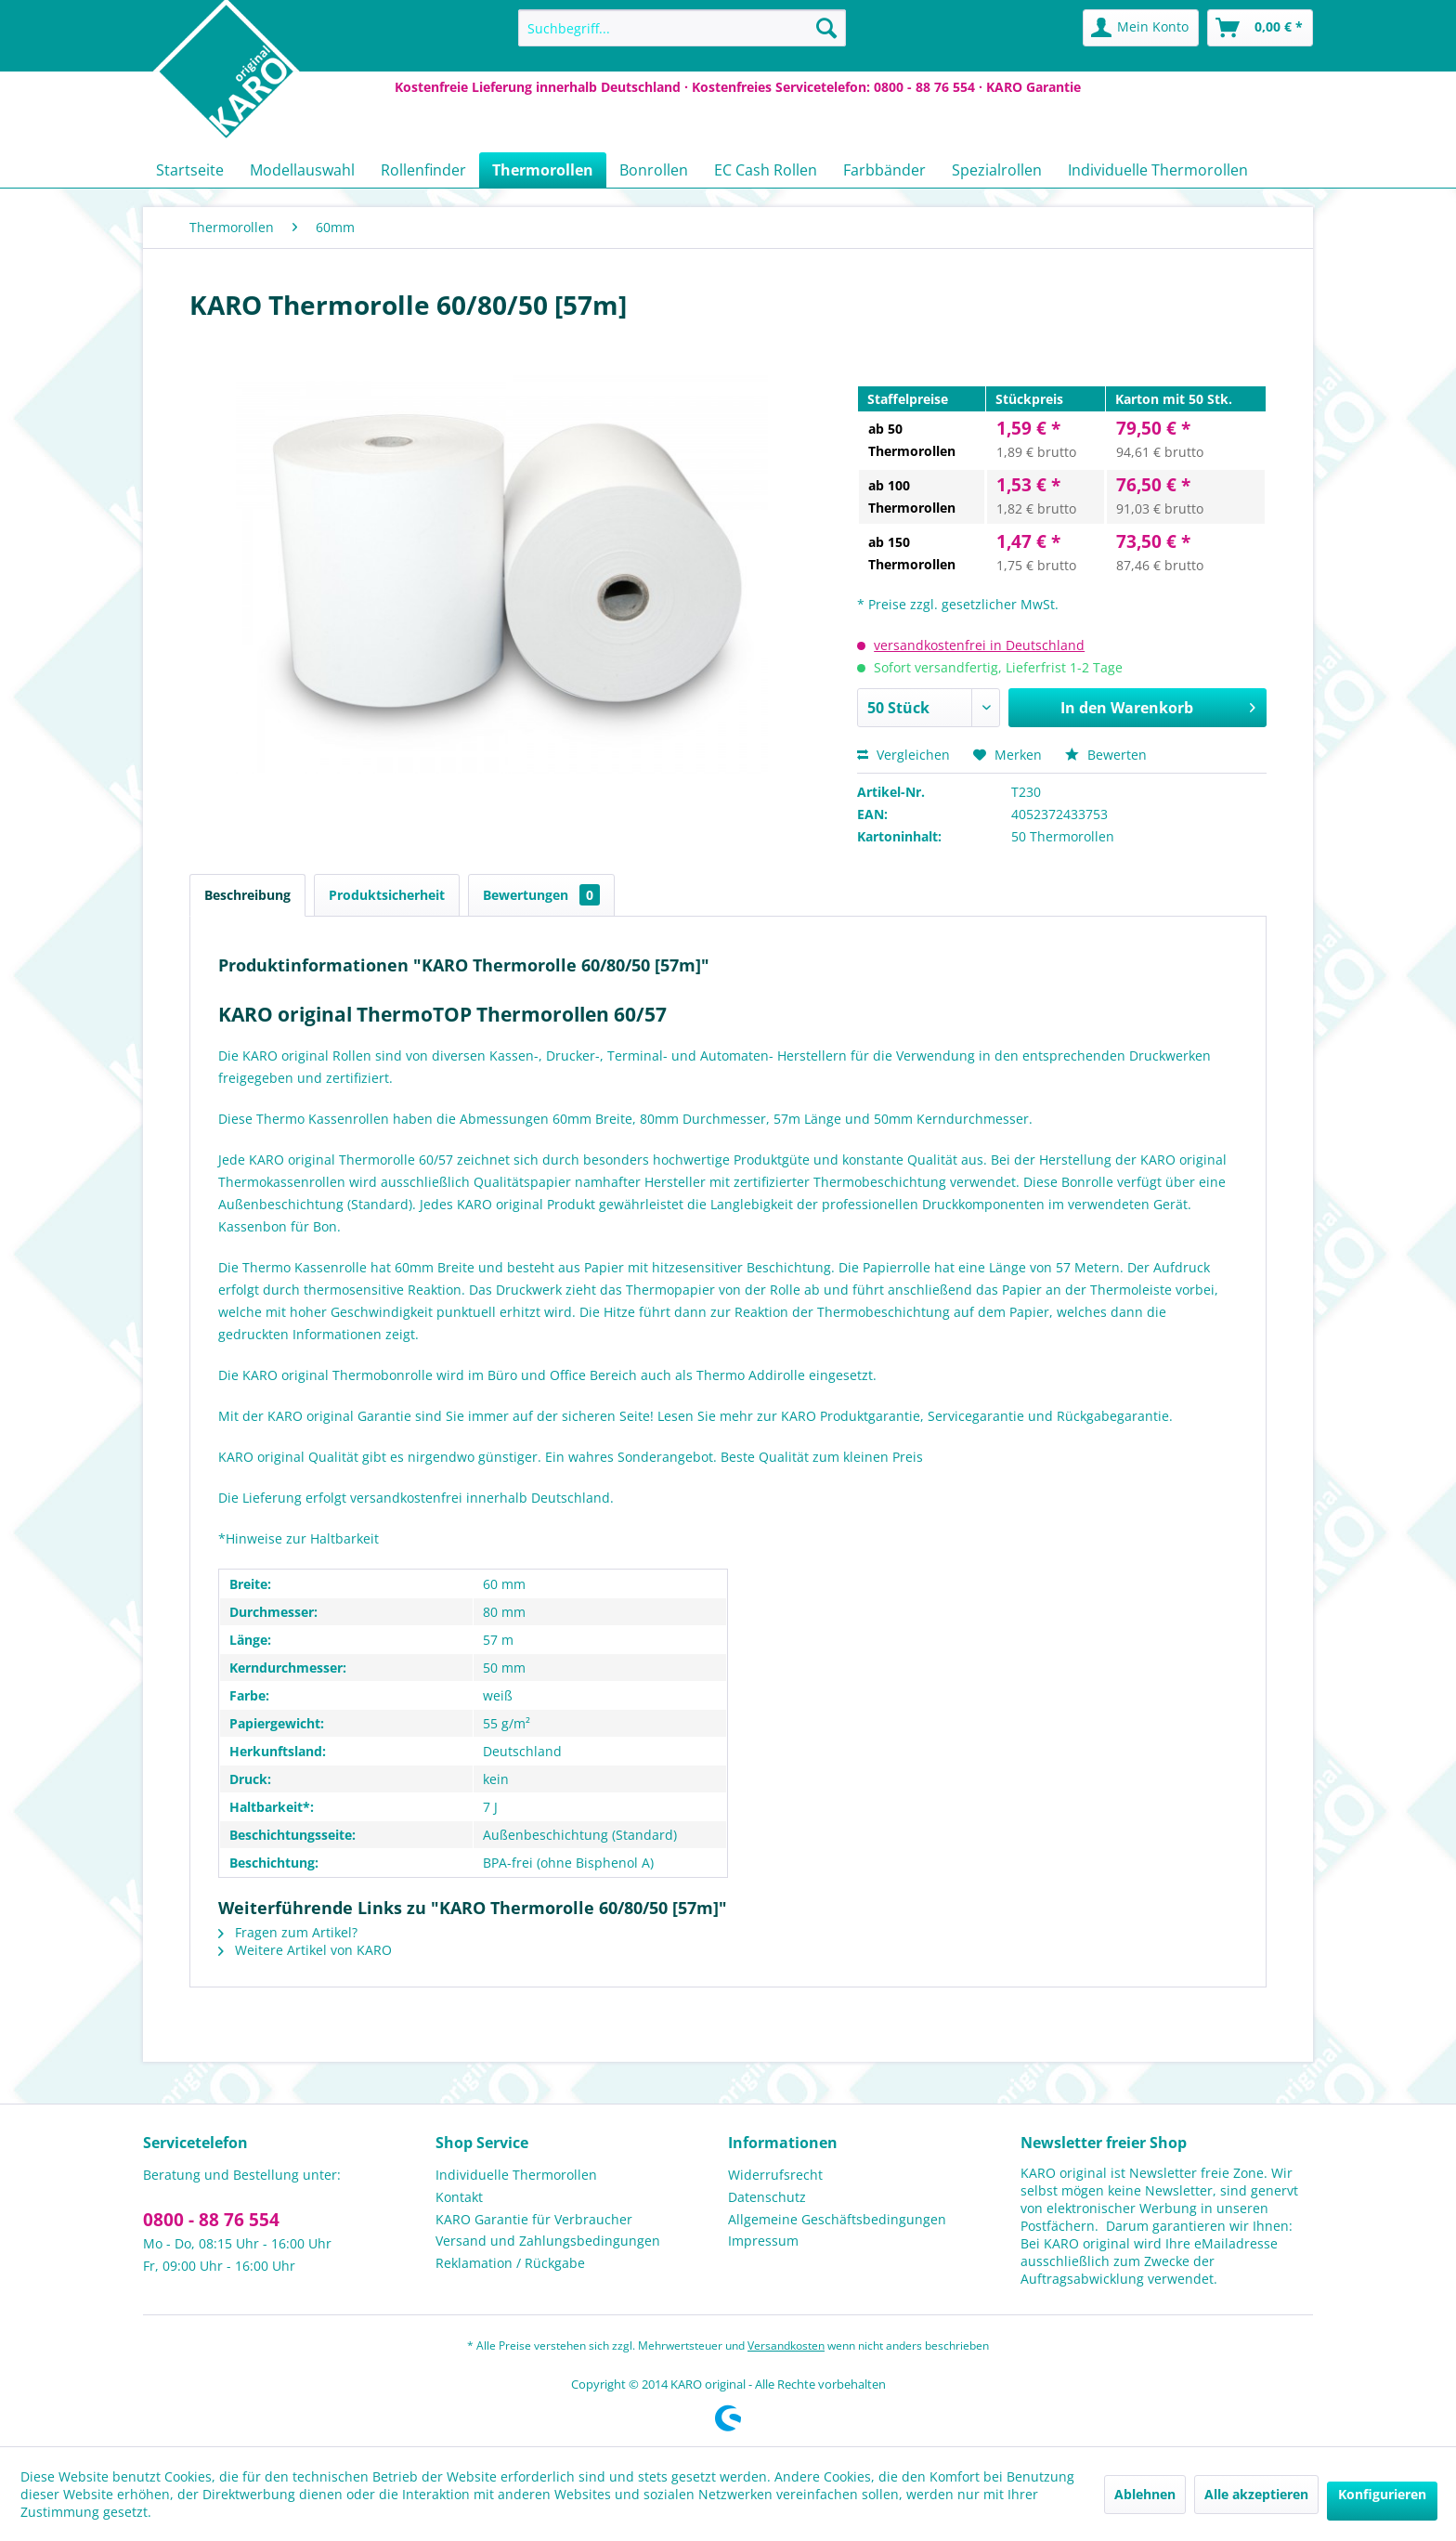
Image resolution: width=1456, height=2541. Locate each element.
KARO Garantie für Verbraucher (534, 2219)
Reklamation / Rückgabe (510, 2263)
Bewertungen (541, 895)
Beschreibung (247, 895)
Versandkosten (786, 2345)
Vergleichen (903, 754)
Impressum (763, 2240)
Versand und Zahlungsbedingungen (548, 2240)
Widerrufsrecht (775, 2174)
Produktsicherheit (387, 895)
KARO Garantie (1033, 87)
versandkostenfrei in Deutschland (979, 645)
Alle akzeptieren (1256, 2494)
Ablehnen (1145, 2494)
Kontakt (459, 2197)
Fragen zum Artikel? (288, 1932)
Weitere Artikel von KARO (305, 1950)
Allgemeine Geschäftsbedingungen (837, 2219)
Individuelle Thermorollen (516, 2174)
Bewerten (1106, 754)
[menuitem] (682, 27)
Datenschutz (767, 2197)
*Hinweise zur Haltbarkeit (298, 1538)
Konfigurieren (1382, 2494)
